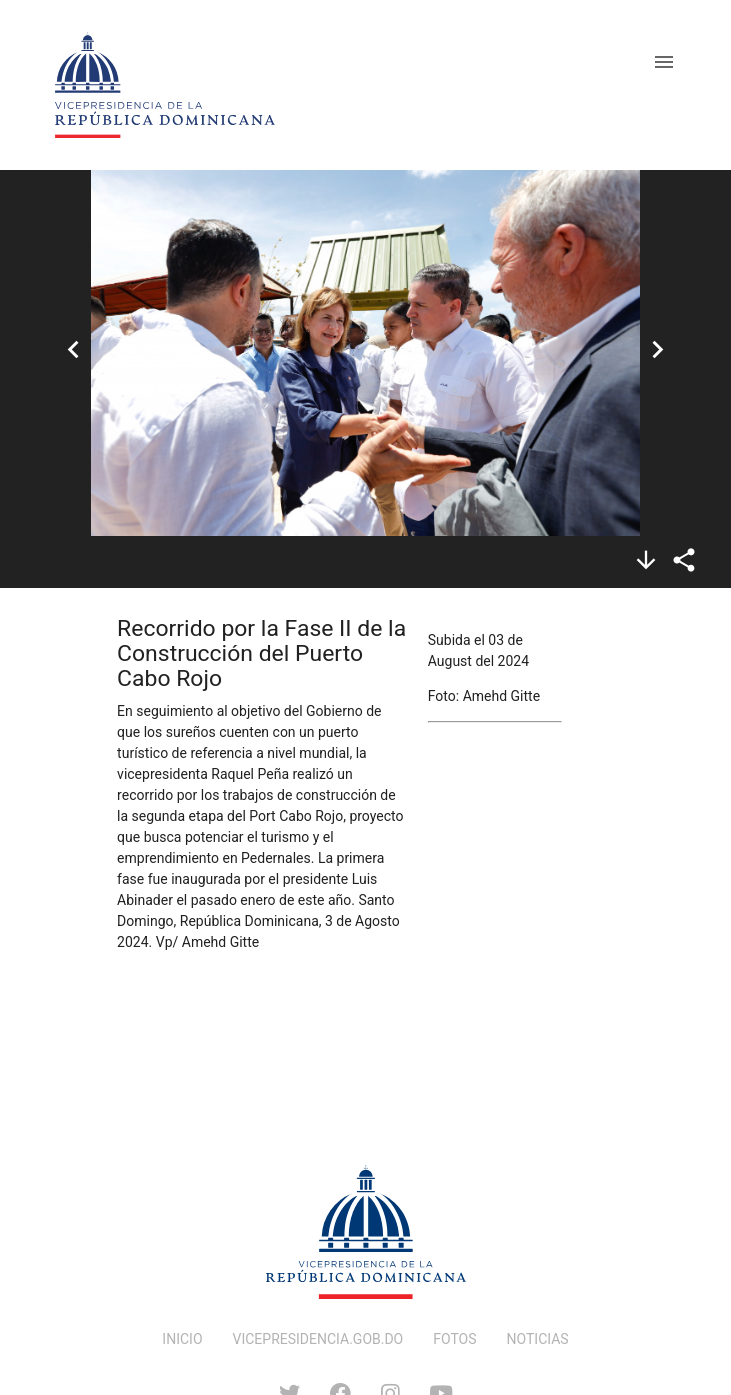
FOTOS (454, 1339)
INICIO (182, 1339)
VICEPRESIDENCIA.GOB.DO (318, 1339)
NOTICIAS (538, 1339)
